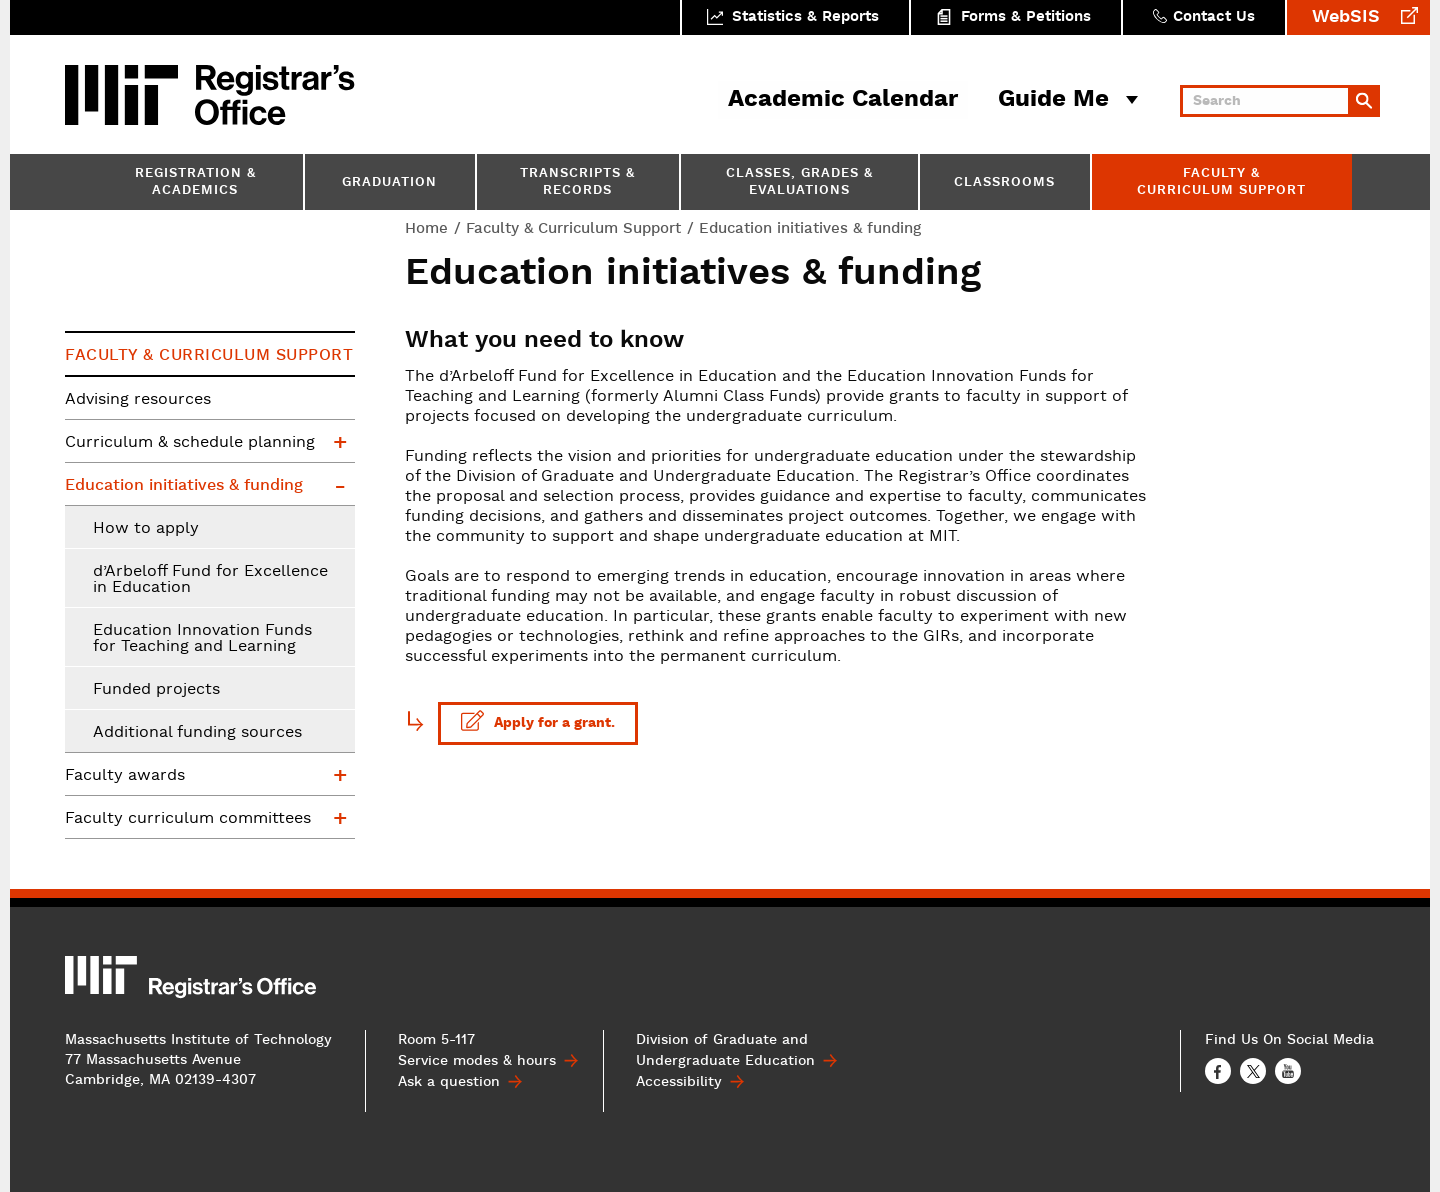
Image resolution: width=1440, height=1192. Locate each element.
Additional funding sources (197, 733)
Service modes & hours (477, 1061)
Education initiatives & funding (184, 485)
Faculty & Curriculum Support (1221, 183)
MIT (125, 95)
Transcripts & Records (577, 183)
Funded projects (156, 690)
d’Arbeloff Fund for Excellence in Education (210, 580)
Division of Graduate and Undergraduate (725, 1050)
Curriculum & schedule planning (190, 443)
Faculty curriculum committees (188, 819)
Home (426, 228)
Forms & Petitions (1026, 17)
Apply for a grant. (538, 720)
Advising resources (138, 400)
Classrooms (1004, 183)
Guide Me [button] (1053, 100)
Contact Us (1214, 17)
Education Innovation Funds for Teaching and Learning (202, 639)
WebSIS (1346, 17)
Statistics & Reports (805, 17)
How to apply (146, 529)
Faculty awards (125, 776)
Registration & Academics (195, 183)
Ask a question (449, 1082)
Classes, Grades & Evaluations (799, 183)
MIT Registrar (275, 95)
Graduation (389, 183)
